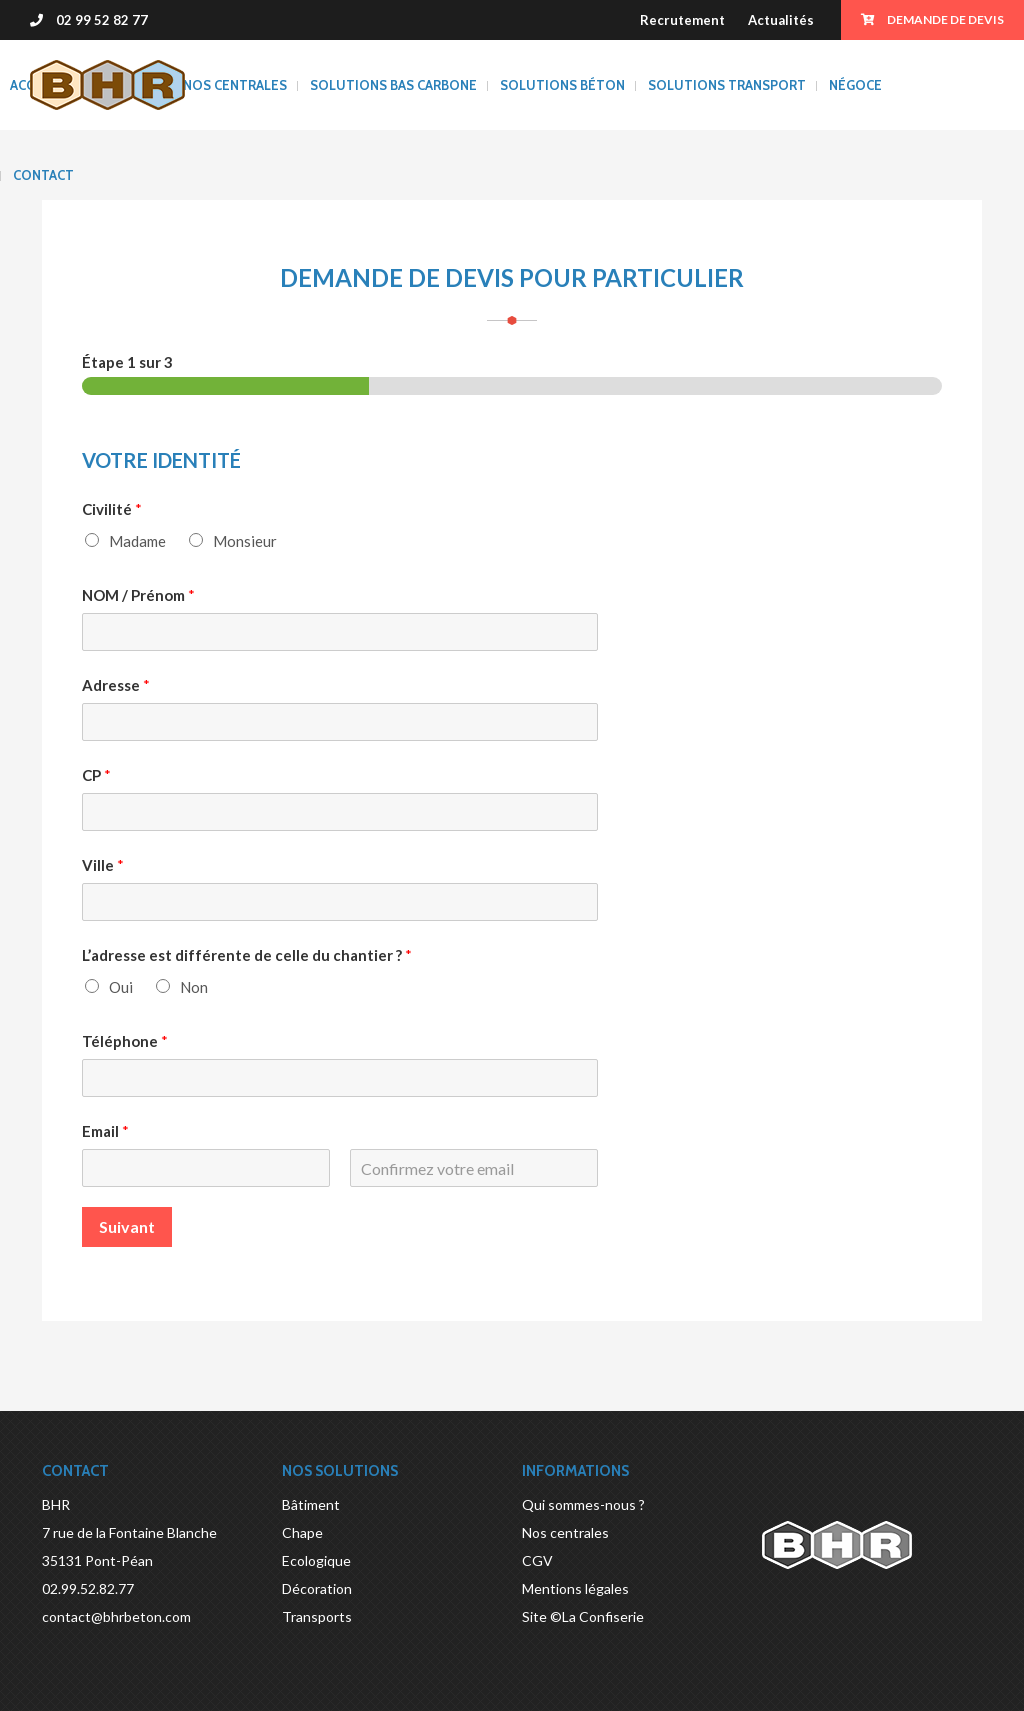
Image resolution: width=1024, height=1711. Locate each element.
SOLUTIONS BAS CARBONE (393, 85)
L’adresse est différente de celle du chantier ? (247, 955)
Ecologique (316, 1560)
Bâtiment (311, 1504)
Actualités (781, 20)
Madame (137, 541)
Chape (302, 1532)
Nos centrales (235, 85)
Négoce (855, 85)
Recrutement (682, 20)
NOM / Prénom (138, 595)
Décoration (317, 1588)
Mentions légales (575, 1588)
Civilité (112, 509)
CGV (537, 1560)
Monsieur (245, 541)
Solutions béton (562, 85)
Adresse (116, 685)
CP (96, 775)
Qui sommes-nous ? (583, 1504)
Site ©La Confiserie (583, 1616)
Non (194, 987)
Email (105, 1131)
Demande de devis (932, 19)
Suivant (127, 1226)
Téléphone (125, 1041)
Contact (43, 175)
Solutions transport (727, 85)
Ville (103, 865)
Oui (121, 987)
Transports (317, 1616)
